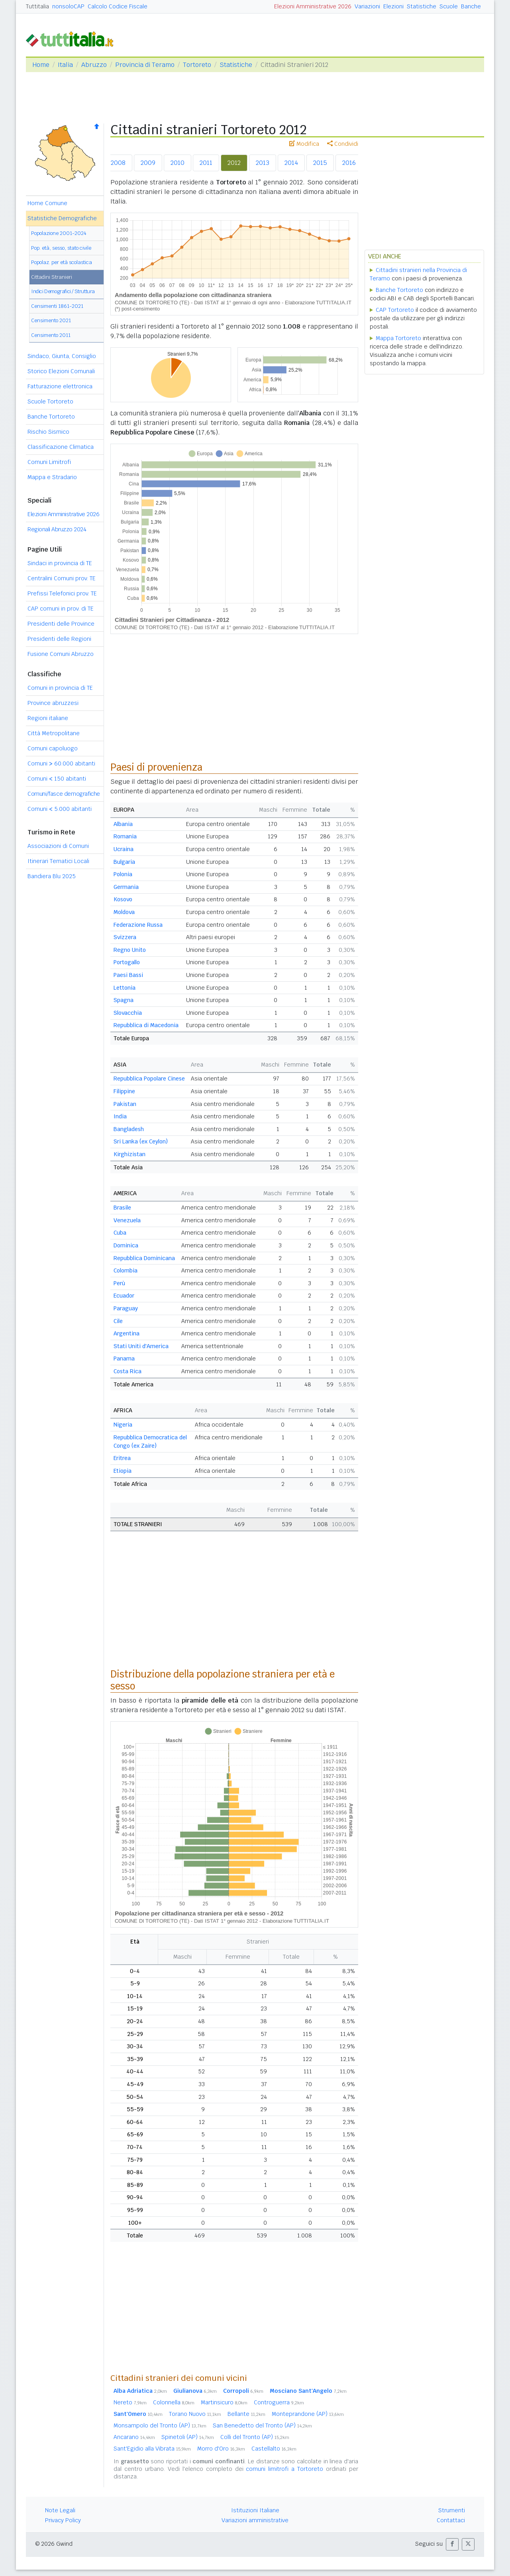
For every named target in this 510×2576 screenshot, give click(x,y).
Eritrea (122, 1458)
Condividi (342, 143)
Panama (124, 1358)
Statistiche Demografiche (62, 218)
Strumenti (451, 2510)
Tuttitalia (37, 6)
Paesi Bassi (128, 975)
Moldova (124, 912)
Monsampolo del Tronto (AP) (160, 2425)
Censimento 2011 (51, 335)
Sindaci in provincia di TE (59, 563)
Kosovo (123, 899)
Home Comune (47, 203)
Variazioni (367, 6)
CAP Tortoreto (395, 309)
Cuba (120, 1232)
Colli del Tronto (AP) (254, 2437)
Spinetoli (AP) (187, 2437)
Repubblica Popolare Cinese (149, 1078)
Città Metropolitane (53, 733)
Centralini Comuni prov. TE (61, 578)
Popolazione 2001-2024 (58, 233)
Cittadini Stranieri (51, 277)
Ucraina (123, 849)
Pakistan (125, 1104)
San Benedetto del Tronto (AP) (262, 2425)
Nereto (130, 2402)
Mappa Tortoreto (398, 338)
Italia (65, 65)
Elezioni (393, 6)
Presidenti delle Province (60, 623)
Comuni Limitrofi (49, 462)
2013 (262, 163)
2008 (118, 163)
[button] (452, 2544)
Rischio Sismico (48, 431)
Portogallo (127, 962)
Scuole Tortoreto (50, 401)
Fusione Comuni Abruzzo (60, 654)
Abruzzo (94, 65)
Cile (118, 1321)
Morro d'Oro (221, 2448)
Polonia (123, 874)
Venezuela (127, 1220)
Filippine (124, 1091)
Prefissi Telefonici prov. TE (62, 593)
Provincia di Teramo (145, 65)
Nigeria (123, 1424)
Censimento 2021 (51, 320)
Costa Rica (127, 1371)
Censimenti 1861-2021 (57, 306)
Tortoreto (197, 65)
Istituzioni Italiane (255, 2510)
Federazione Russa (138, 924)
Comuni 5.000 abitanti (59, 808)
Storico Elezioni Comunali (61, 371)
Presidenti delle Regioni (59, 638)
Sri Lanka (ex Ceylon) (141, 1141)
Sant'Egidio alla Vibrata (152, 2448)
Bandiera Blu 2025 (51, 876)
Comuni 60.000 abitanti (61, 763)
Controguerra (279, 2402)
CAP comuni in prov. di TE (60, 608)
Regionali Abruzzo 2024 (56, 529)
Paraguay (126, 1308)
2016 (349, 163)
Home (40, 65)
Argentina (126, 1333)
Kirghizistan (129, 1154)
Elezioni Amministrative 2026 (312, 6)
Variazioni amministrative (255, 2520)
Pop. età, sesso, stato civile (61, 248)
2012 (234, 163)
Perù (119, 1283)
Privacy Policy (63, 2520)
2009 (148, 163)
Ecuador (124, 1295)
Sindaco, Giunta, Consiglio (61, 356)
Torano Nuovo (195, 2413)
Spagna (123, 1000)
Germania (126, 887)
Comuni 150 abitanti (56, 778)
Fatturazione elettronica (59, 386)
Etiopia (122, 1470)
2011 (206, 163)
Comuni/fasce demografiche (63, 793)
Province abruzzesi (52, 703)
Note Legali (60, 2510)
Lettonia (124, 987)
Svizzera (125, 937)
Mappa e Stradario (52, 477)
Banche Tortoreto (51, 416)
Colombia (125, 1270)
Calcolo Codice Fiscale (117, 6)
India (120, 1116)
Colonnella (173, 2402)
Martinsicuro (224, 2402)
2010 (177, 163)
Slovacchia (128, 1012)
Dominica (126, 1245)
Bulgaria (124, 861)
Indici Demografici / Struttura (63, 291)
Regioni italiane (47, 718)
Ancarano (134, 2437)
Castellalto (273, 2448)
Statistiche (421, 6)
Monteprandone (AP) (308, 2413)
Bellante (246, 2413)
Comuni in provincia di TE (60, 687)
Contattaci (451, 2520)
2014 (291, 163)
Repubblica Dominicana (144, 1258)
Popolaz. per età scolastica (61, 262)
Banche (471, 6)
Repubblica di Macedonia (146, 1025)
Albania (123, 824)
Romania (125, 836)
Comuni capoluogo (52, 748)
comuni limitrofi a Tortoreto (284, 2468)
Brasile (122, 1207)
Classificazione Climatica (60, 446)
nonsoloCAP (68, 6)
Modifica (304, 143)
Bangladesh (129, 1129)
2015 (320, 163)
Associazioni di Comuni (58, 846)
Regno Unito (130, 949)
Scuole (448, 6)
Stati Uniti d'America (141, 1346)
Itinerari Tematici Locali (58, 861)
